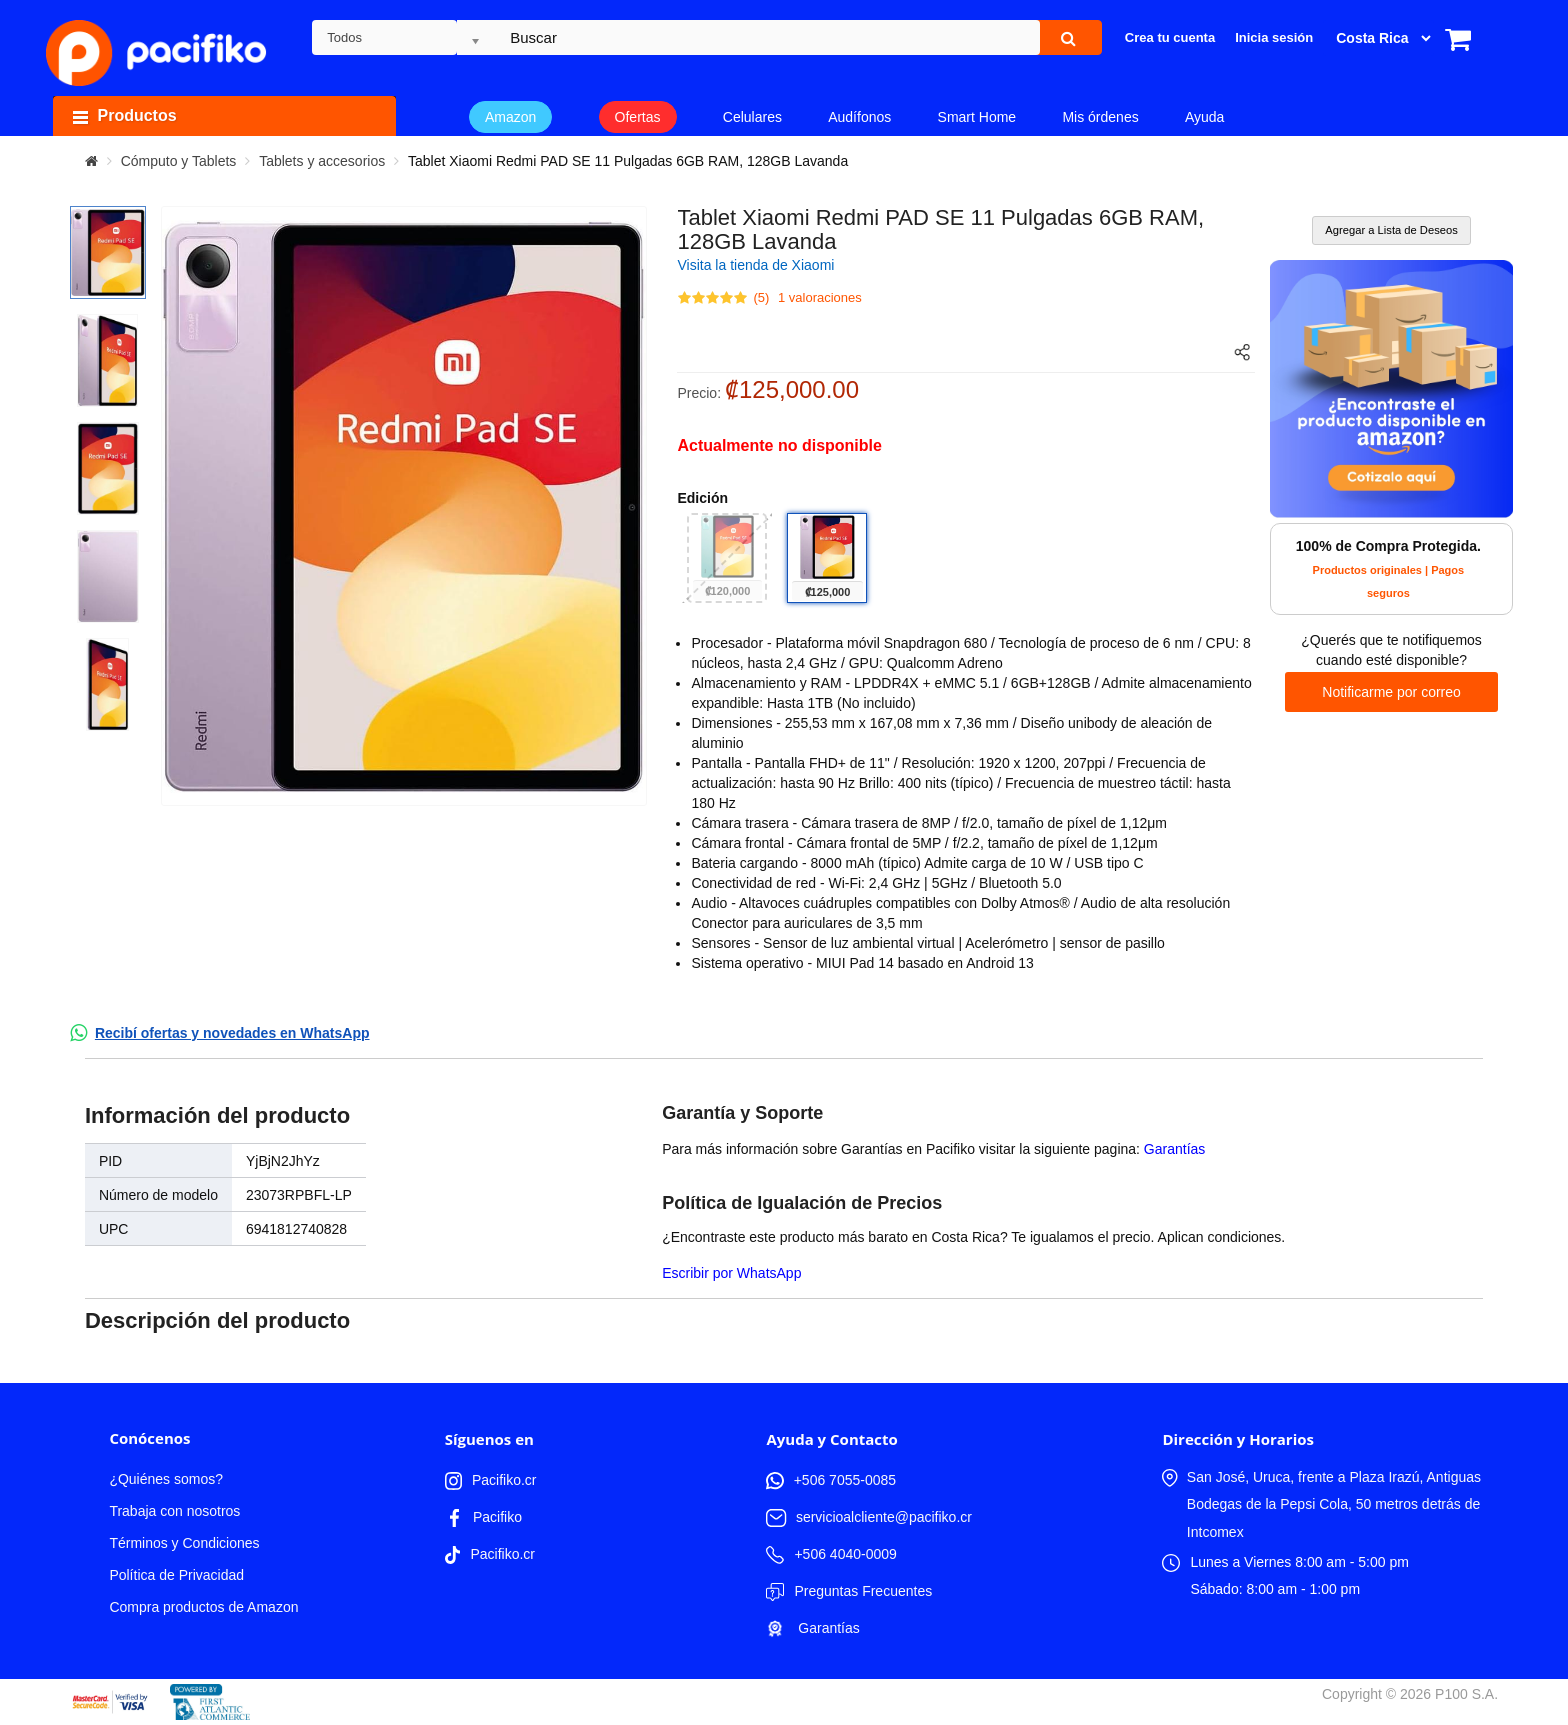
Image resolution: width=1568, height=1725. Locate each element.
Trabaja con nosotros (174, 1511)
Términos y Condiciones (184, 1543)
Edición (702, 498)
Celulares (752, 117)
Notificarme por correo (1391, 692)
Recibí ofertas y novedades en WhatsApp (232, 1033)
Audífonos (859, 117)
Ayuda (1204, 117)
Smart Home (977, 117)
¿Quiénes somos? (166, 1479)
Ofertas (638, 117)
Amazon (510, 117)
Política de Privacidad (176, 1575)
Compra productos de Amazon (203, 1607)
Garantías (1174, 1149)
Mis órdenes (1100, 117)
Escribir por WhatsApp (731, 1273)
